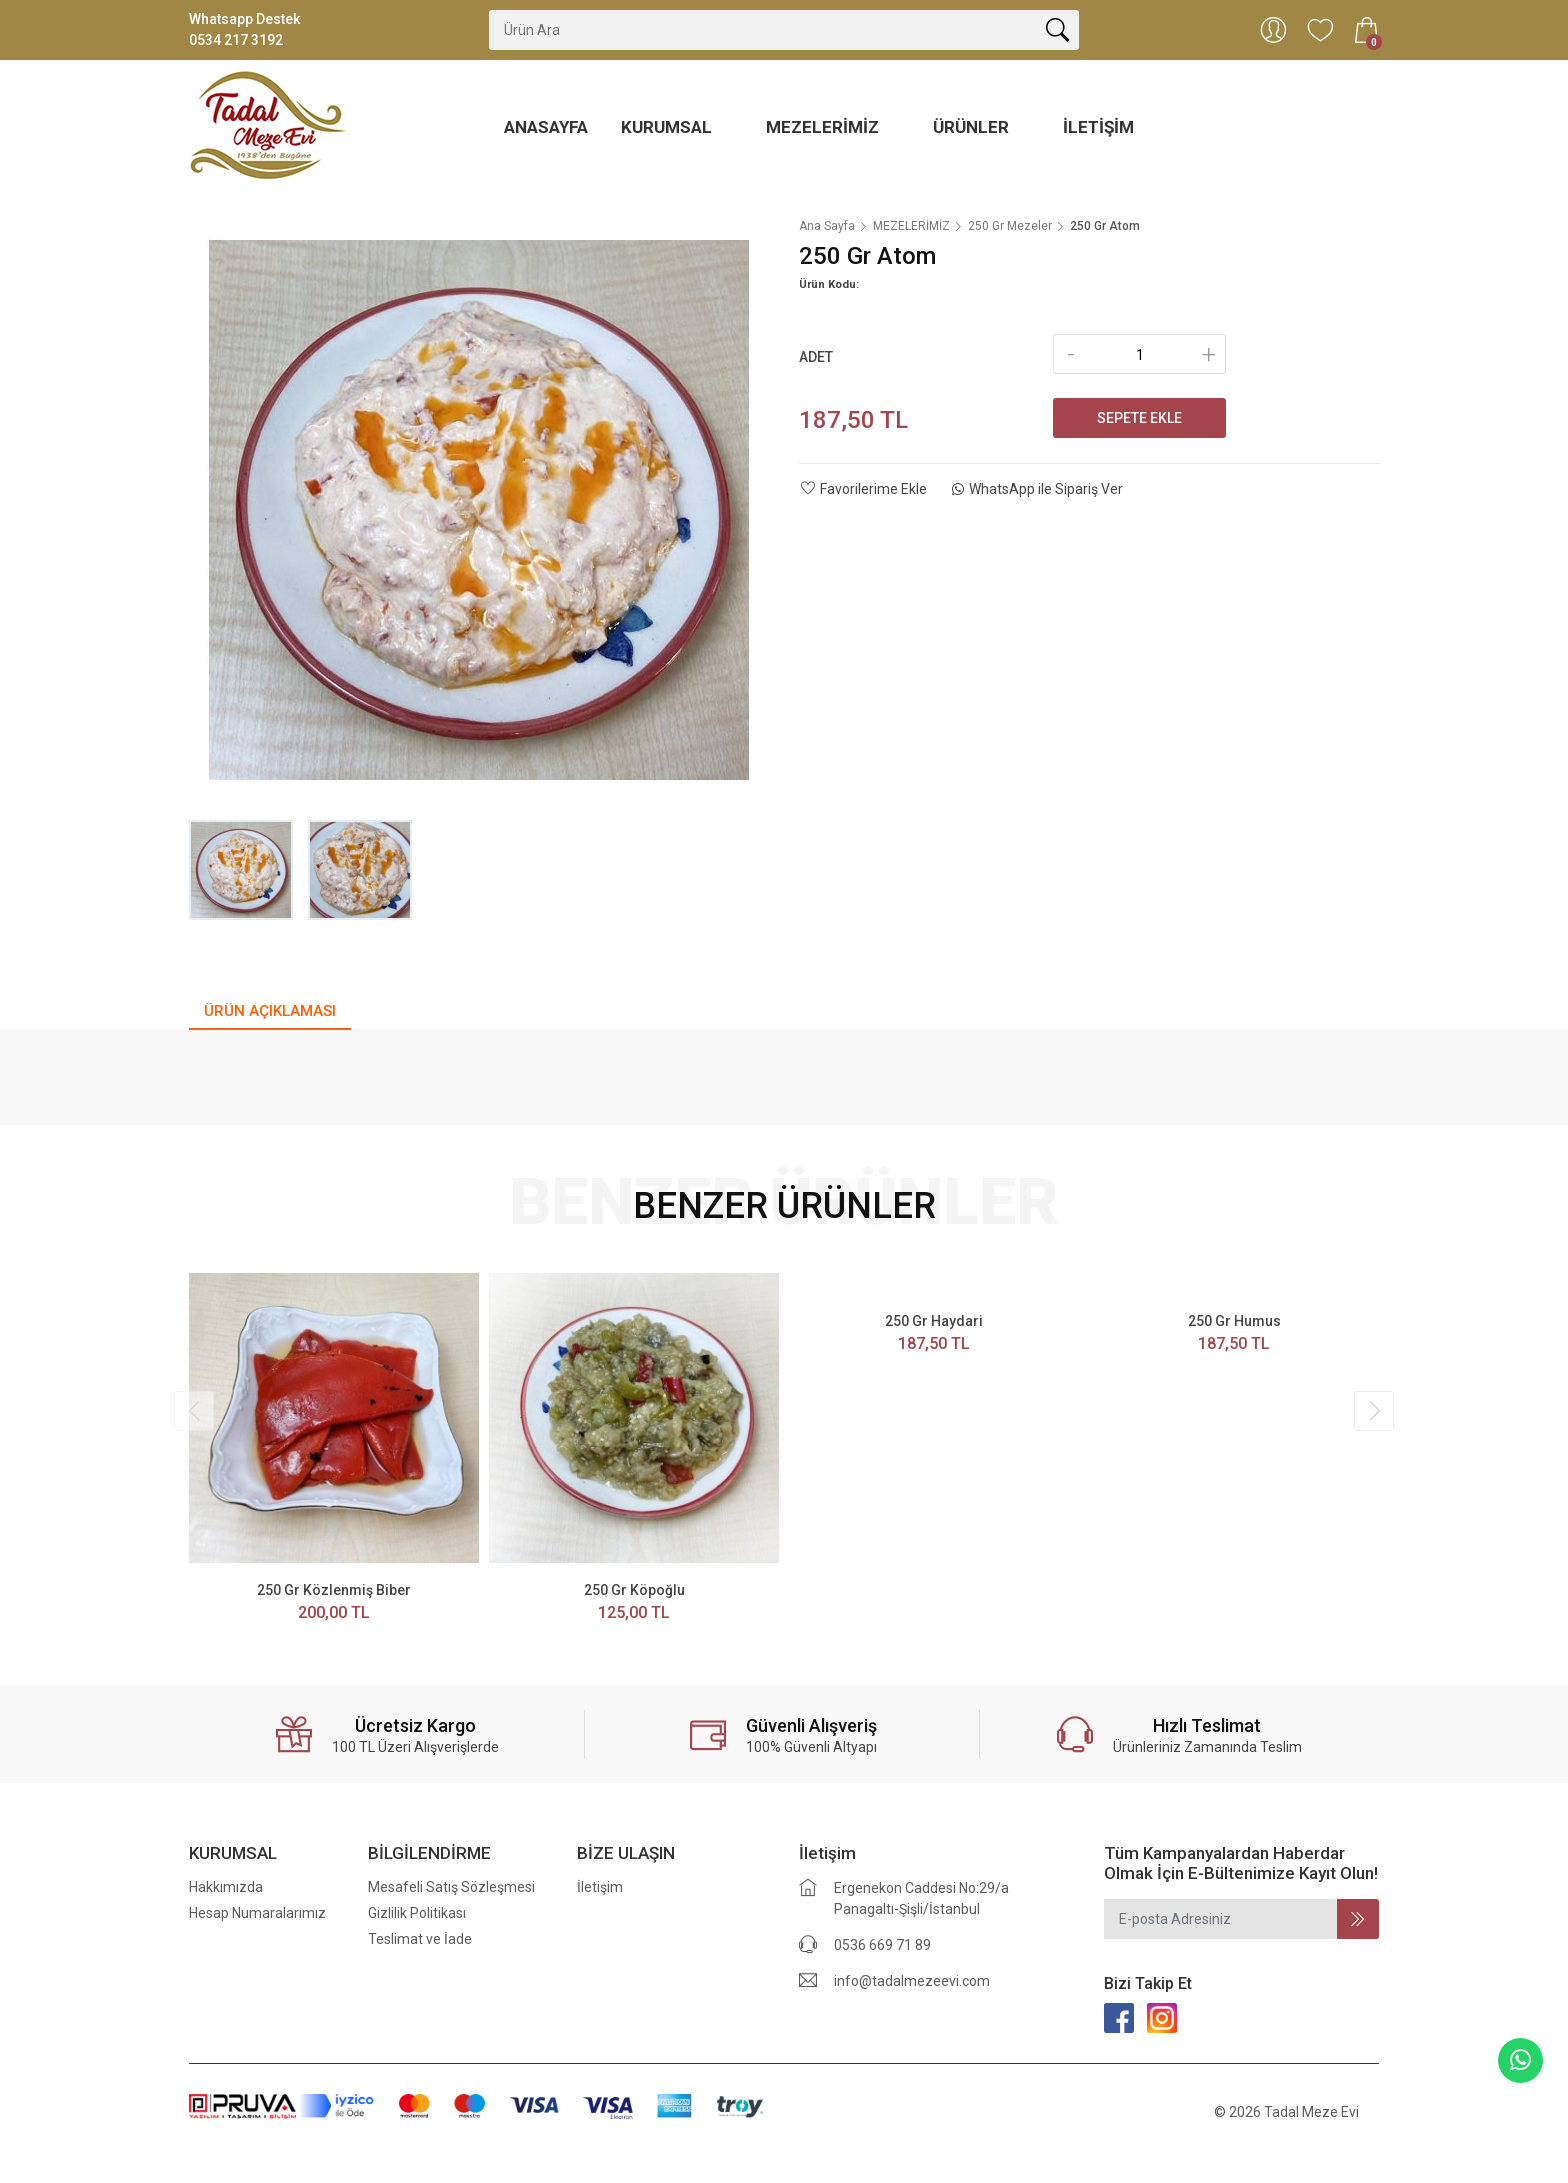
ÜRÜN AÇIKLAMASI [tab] (270, 1011)
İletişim (1098, 127)
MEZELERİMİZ (824, 127)
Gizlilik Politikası (417, 1913)
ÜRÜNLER (973, 127)
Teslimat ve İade (420, 1939)
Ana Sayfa (827, 226)
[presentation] (194, 1411)
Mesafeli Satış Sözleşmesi (451, 1887)
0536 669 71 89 (882, 1945)
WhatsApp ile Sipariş (1037, 489)
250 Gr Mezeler (1010, 226)
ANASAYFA (546, 127)
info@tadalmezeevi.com (912, 1981)
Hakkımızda (226, 1887)
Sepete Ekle (1139, 418)
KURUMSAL (668, 127)
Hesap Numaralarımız (257, 1913)
